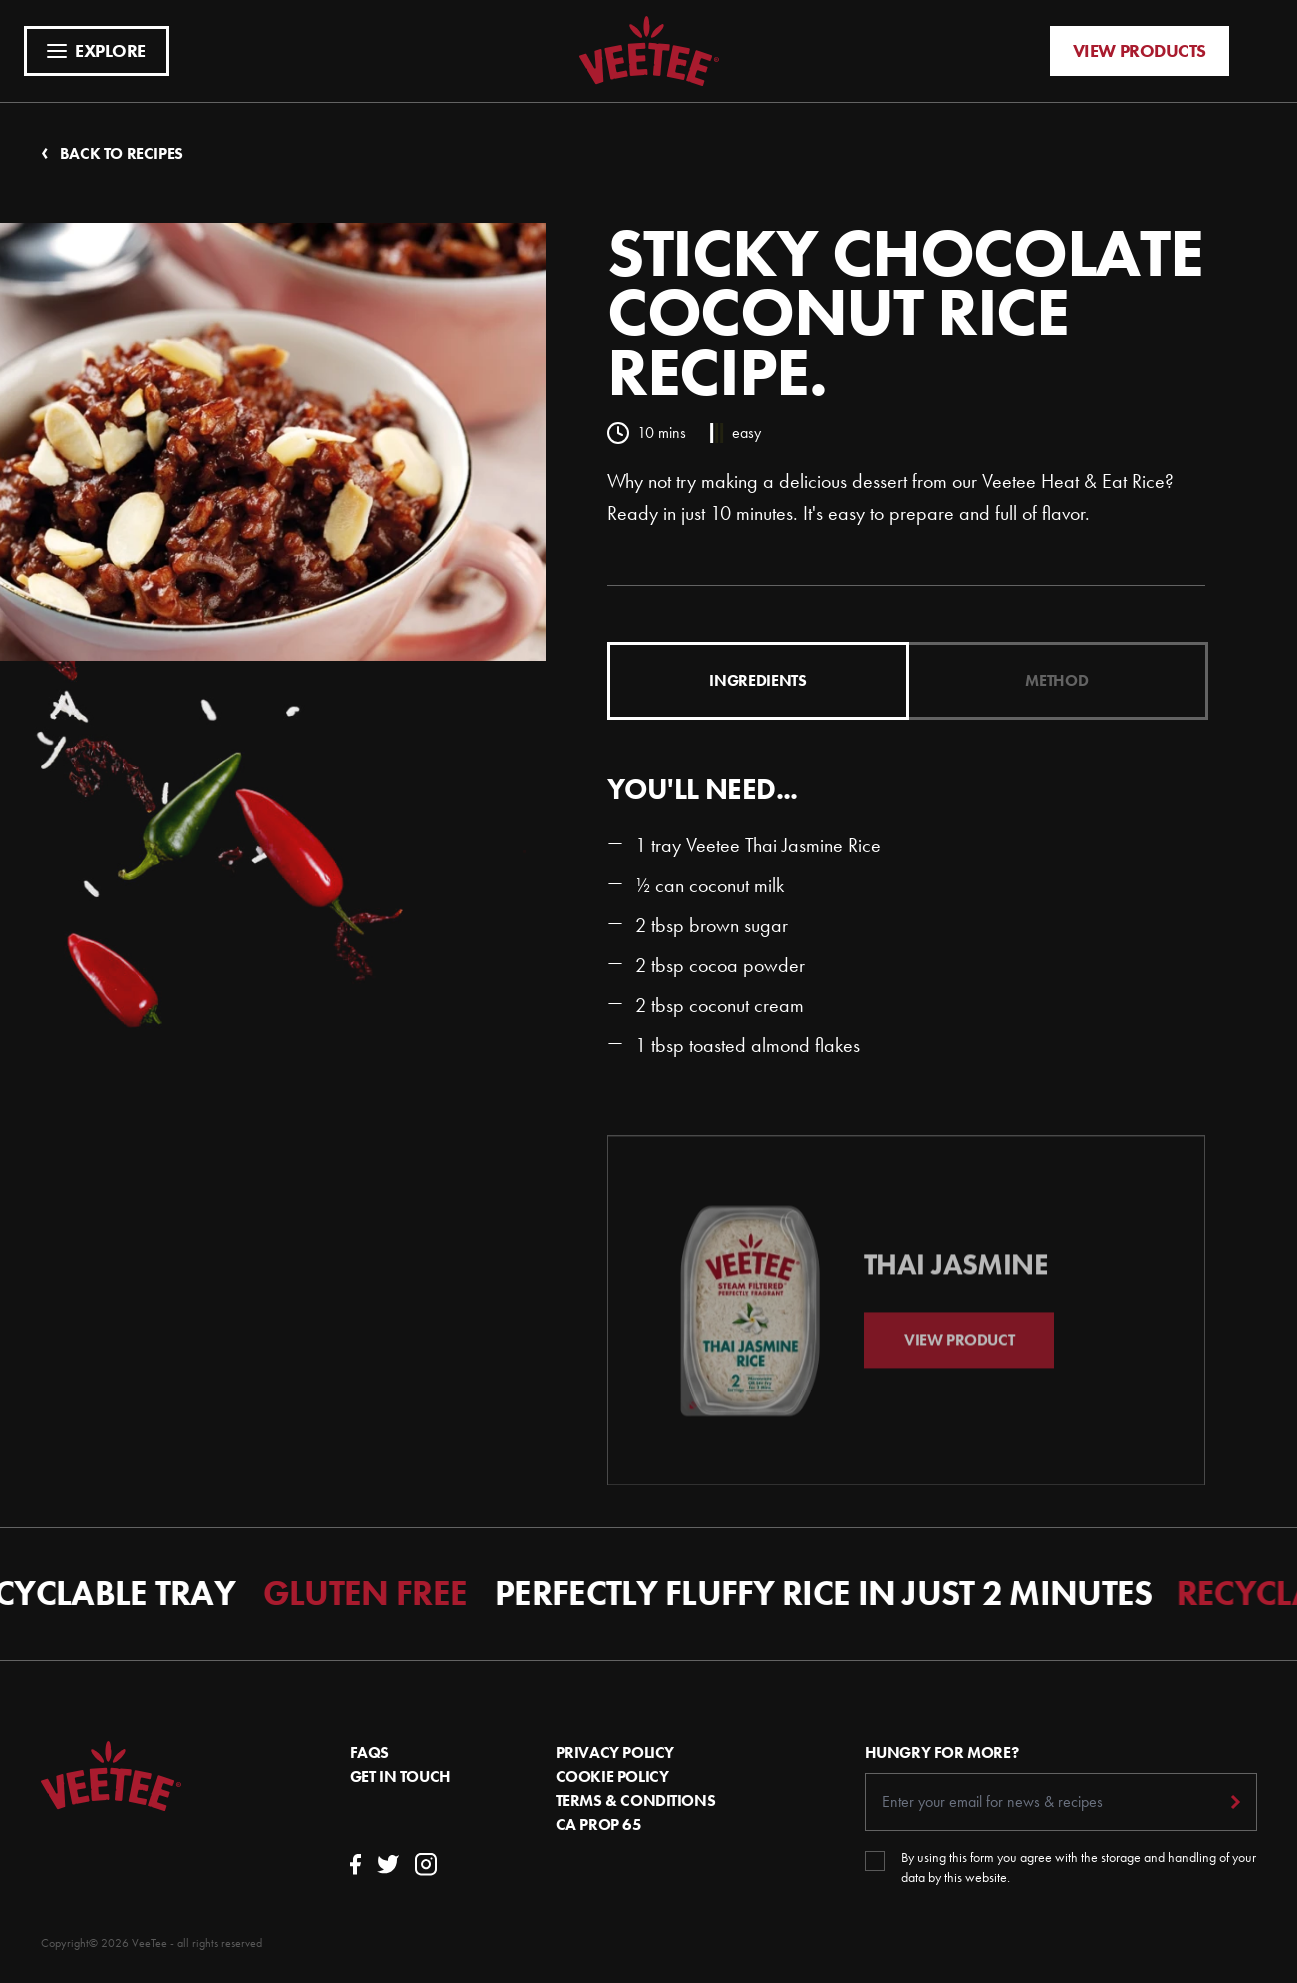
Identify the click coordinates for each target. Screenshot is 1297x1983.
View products (1139, 50)
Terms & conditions (636, 1800)
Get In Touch (400, 1776)
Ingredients (757, 680)
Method (1056, 680)
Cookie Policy (612, 1776)
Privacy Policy (615, 1752)
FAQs (369, 1752)
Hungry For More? (942, 1752)
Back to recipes (112, 153)
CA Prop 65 (599, 1824)
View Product (959, 1359)
